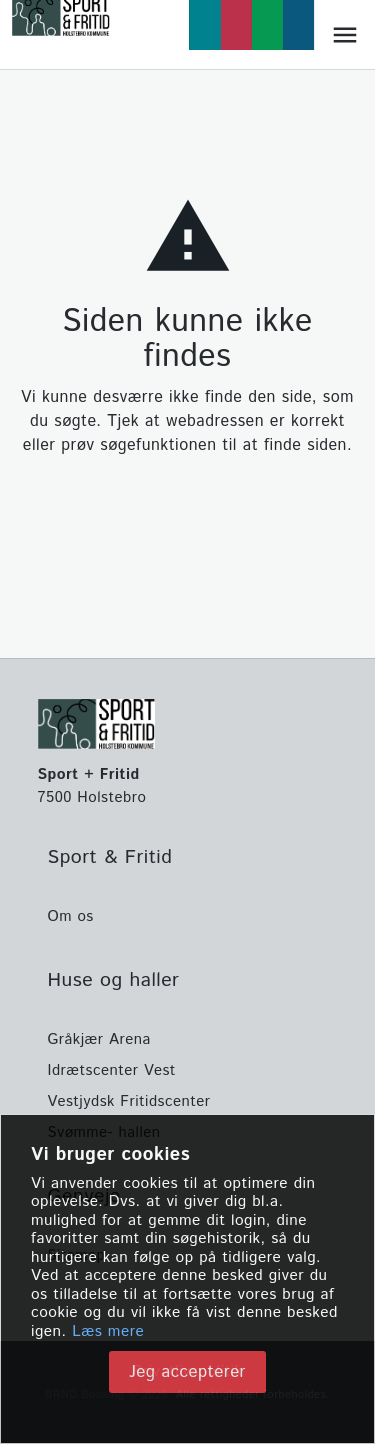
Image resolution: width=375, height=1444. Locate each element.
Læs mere (108, 1332)
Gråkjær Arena (99, 1039)
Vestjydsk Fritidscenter (129, 1101)
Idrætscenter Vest (112, 1070)
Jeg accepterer (187, 1372)
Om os (71, 916)
